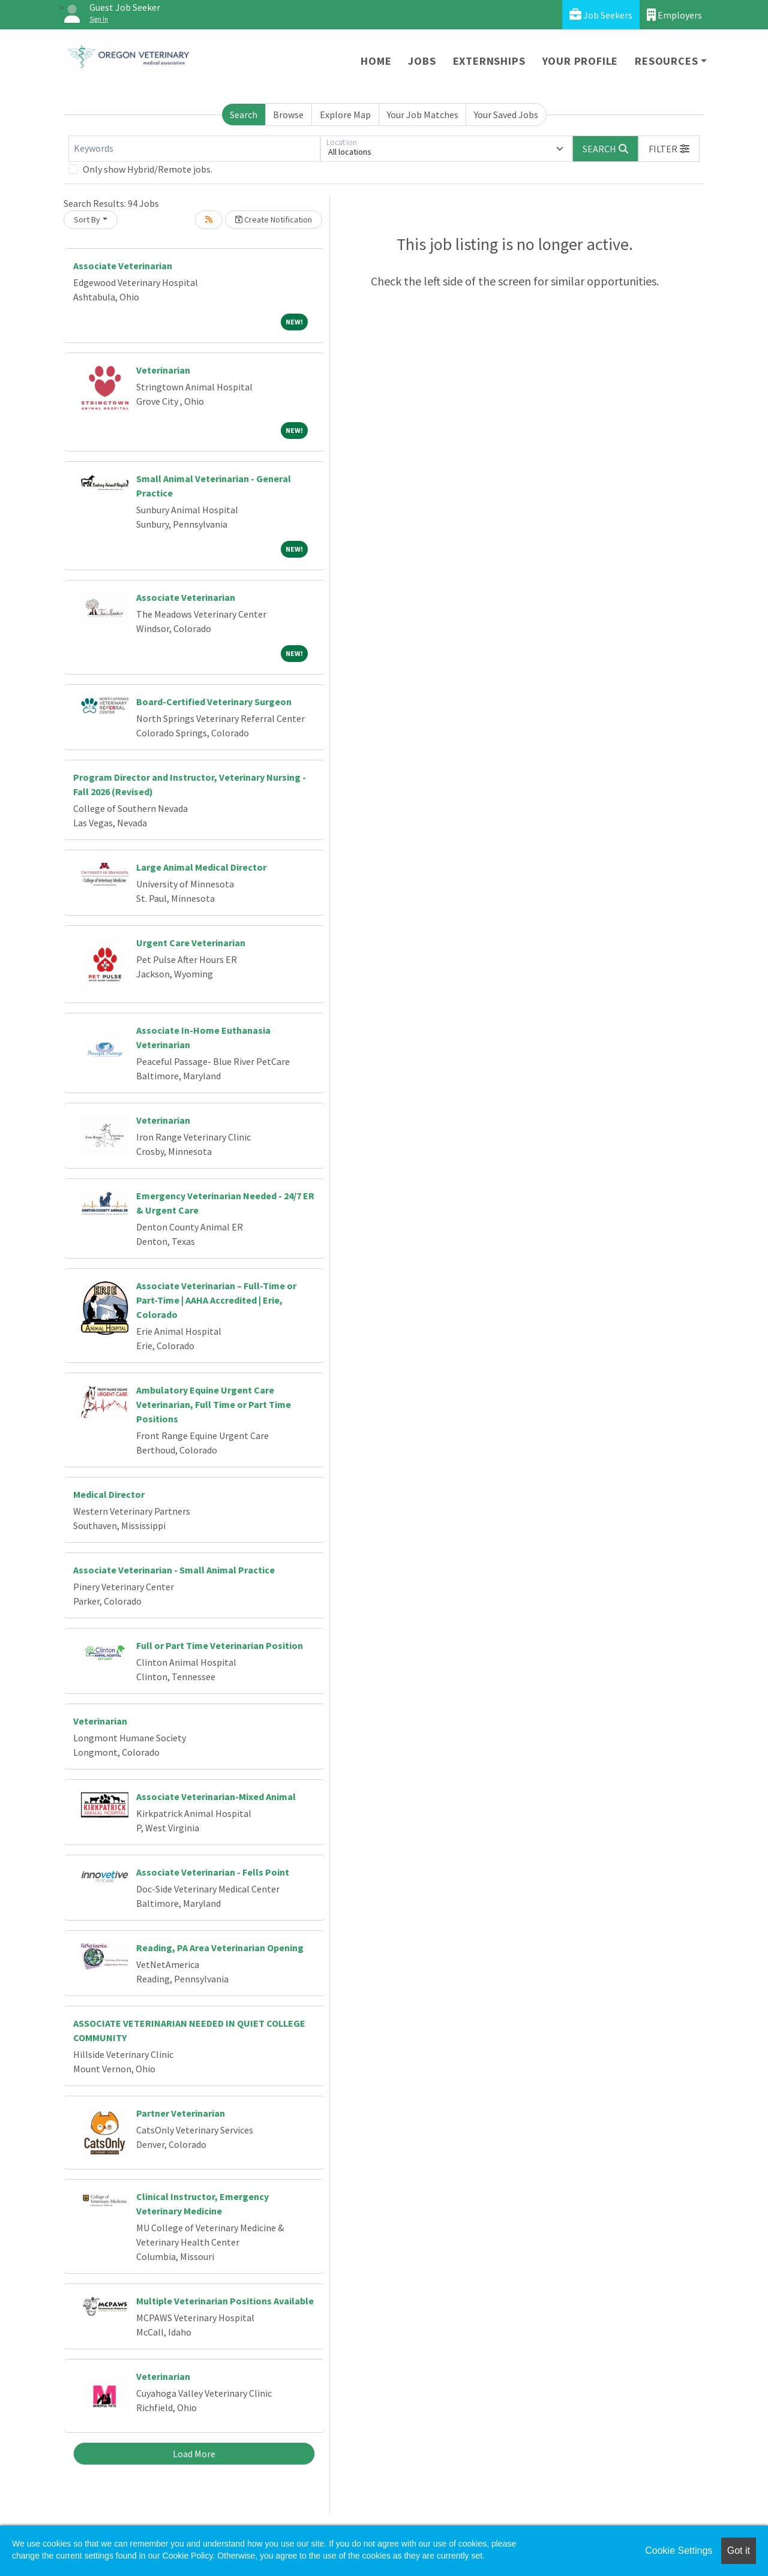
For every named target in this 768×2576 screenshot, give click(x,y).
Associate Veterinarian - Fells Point (212, 1872)
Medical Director (109, 1494)
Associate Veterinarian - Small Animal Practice (174, 1570)
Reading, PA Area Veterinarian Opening (220, 1948)
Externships (489, 61)
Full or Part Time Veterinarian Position (219, 1645)
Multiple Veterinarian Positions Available (225, 2301)
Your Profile (580, 61)
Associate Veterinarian (122, 266)
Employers (674, 14)
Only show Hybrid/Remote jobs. (147, 169)
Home (376, 61)
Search (243, 115)
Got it (738, 2550)
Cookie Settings (678, 2550)
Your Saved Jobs (506, 115)
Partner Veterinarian (180, 2113)
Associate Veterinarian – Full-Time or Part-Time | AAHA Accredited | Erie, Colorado (216, 1300)
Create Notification (273, 219)
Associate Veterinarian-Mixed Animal (216, 1796)
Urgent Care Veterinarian (190, 943)
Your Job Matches (422, 115)
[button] (669, 149)
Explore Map (345, 115)
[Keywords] (194, 149)
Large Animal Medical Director (201, 867)
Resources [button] (666, 61)
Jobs (422, 61)
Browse (288, 115)
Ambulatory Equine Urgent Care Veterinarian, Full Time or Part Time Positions (213, 1404)
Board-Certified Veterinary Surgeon (214, 702)
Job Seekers (600, 14)
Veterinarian (163, 370)
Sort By (87, 219)
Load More (194, 2454)
